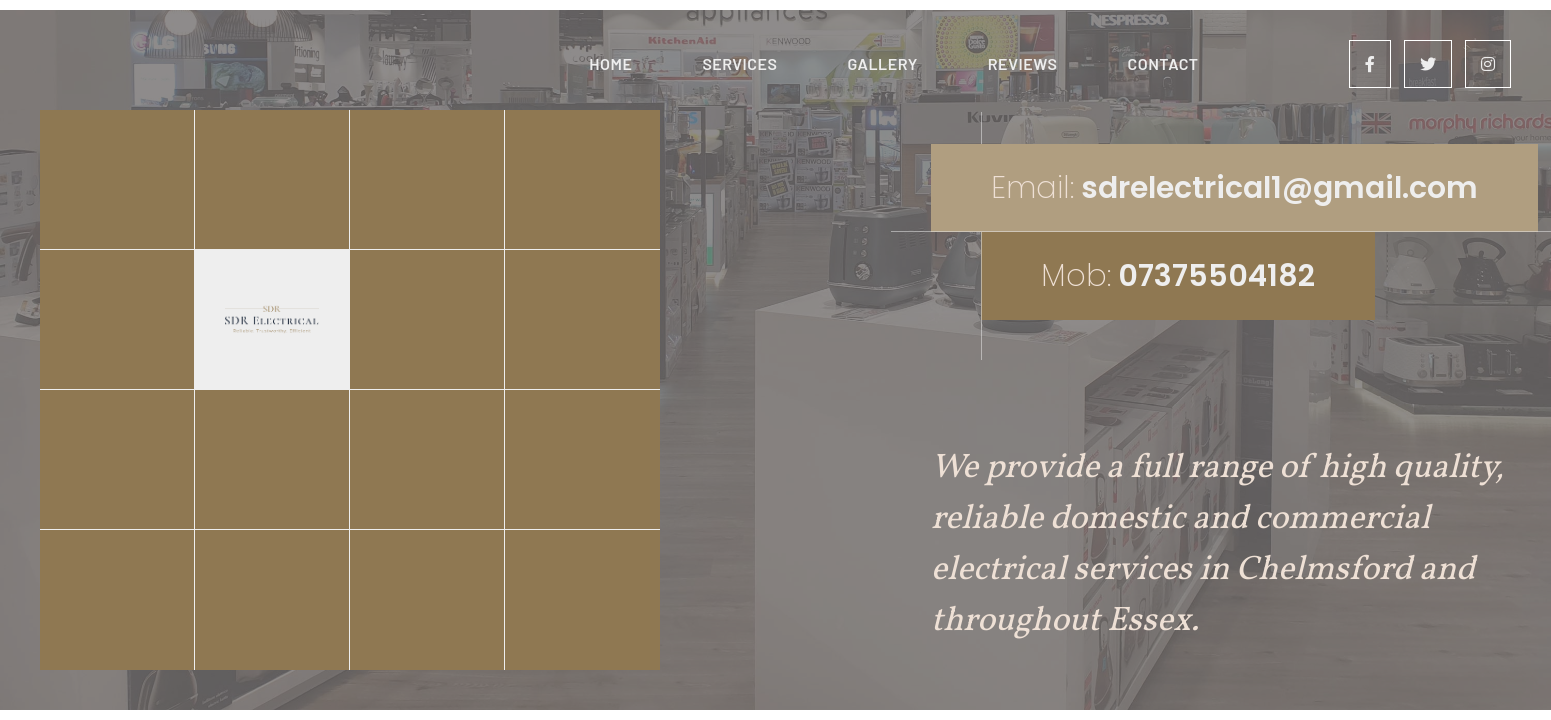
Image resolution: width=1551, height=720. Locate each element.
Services (739, 63)
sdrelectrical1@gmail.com (1279, 188)
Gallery (882, 63)
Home (610, 63)
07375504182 (1216, 276)
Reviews (1023, 63)
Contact (1162, 63)
